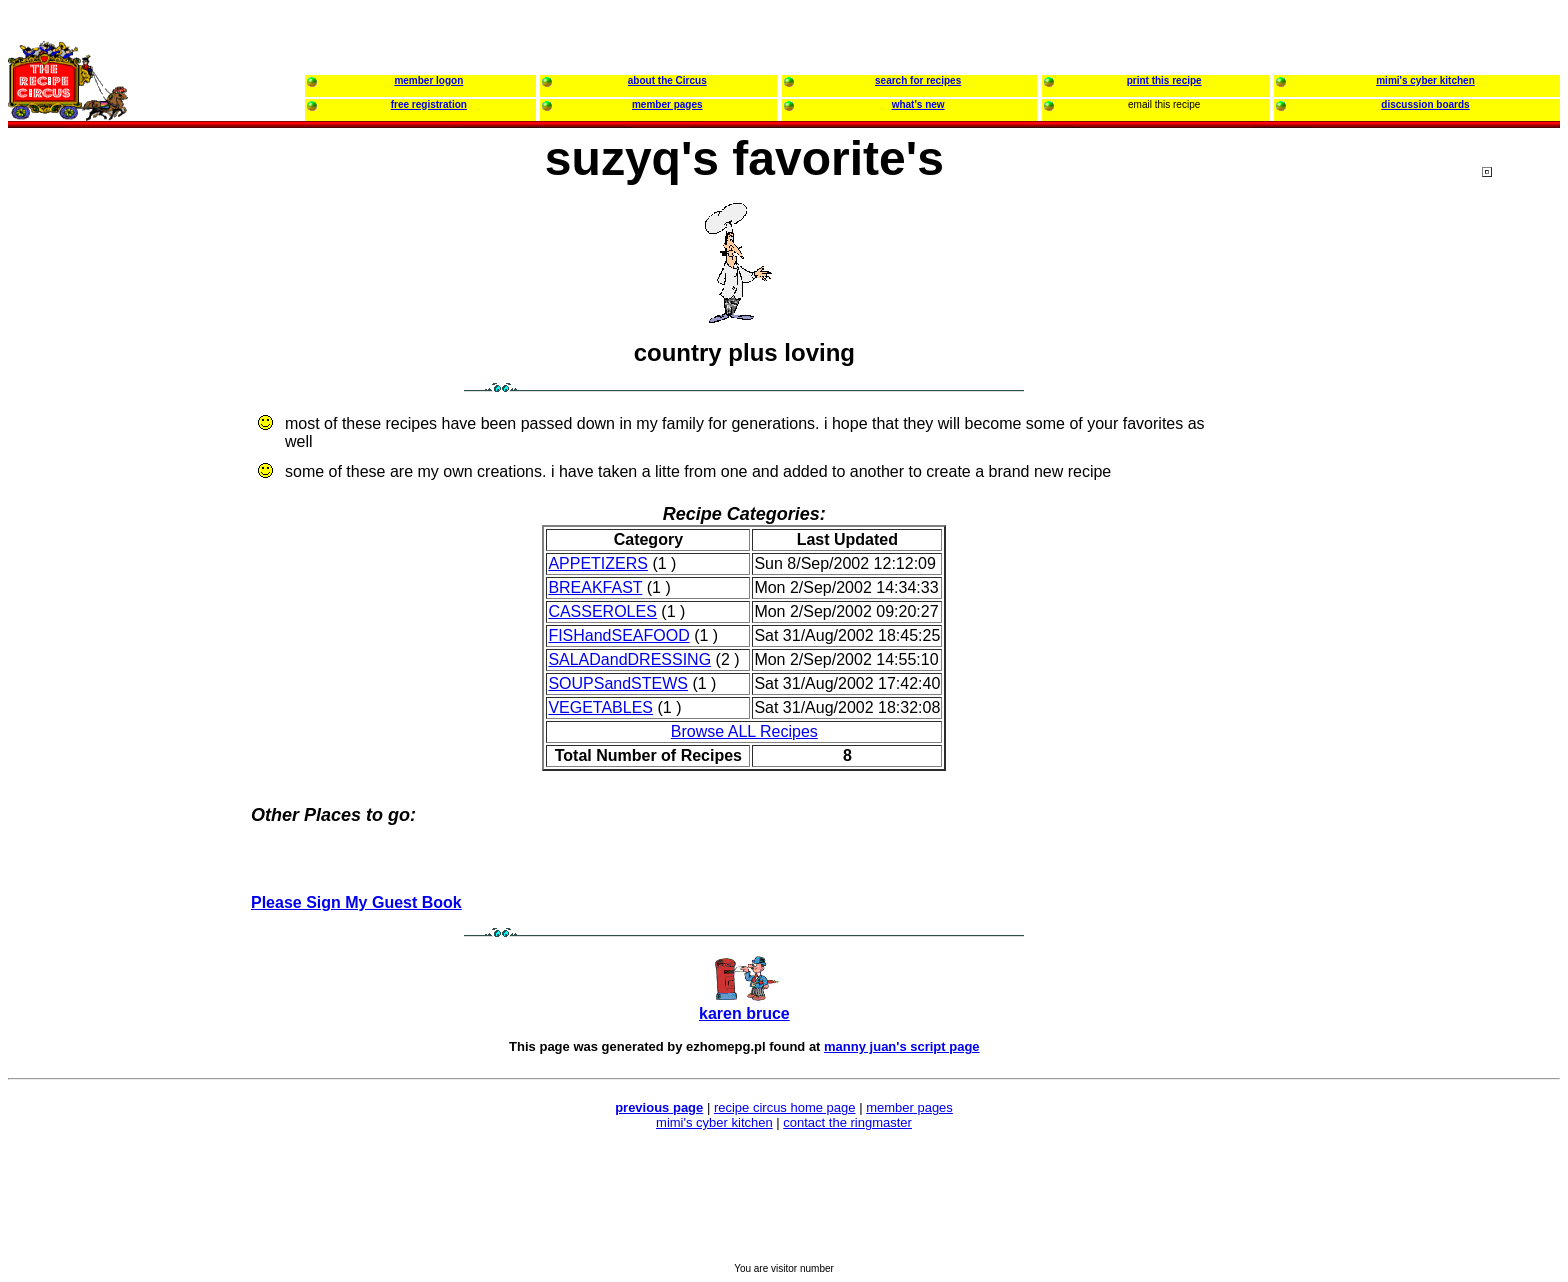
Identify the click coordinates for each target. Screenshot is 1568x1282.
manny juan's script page (902, 1046)
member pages (909, 1107)
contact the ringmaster (847, 1122)
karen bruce (744, 1013)
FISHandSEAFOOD (618, 635)
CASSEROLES (602, 611)
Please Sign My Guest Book (356, 902)
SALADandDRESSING (629, 659)
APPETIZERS (598, 563)
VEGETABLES (600, 707)
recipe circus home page (785, 1107)
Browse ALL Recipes (744, 731)
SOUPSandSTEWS (618, 683)
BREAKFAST (595, 587)
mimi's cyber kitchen (714, 1122)
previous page (659, 1107)
